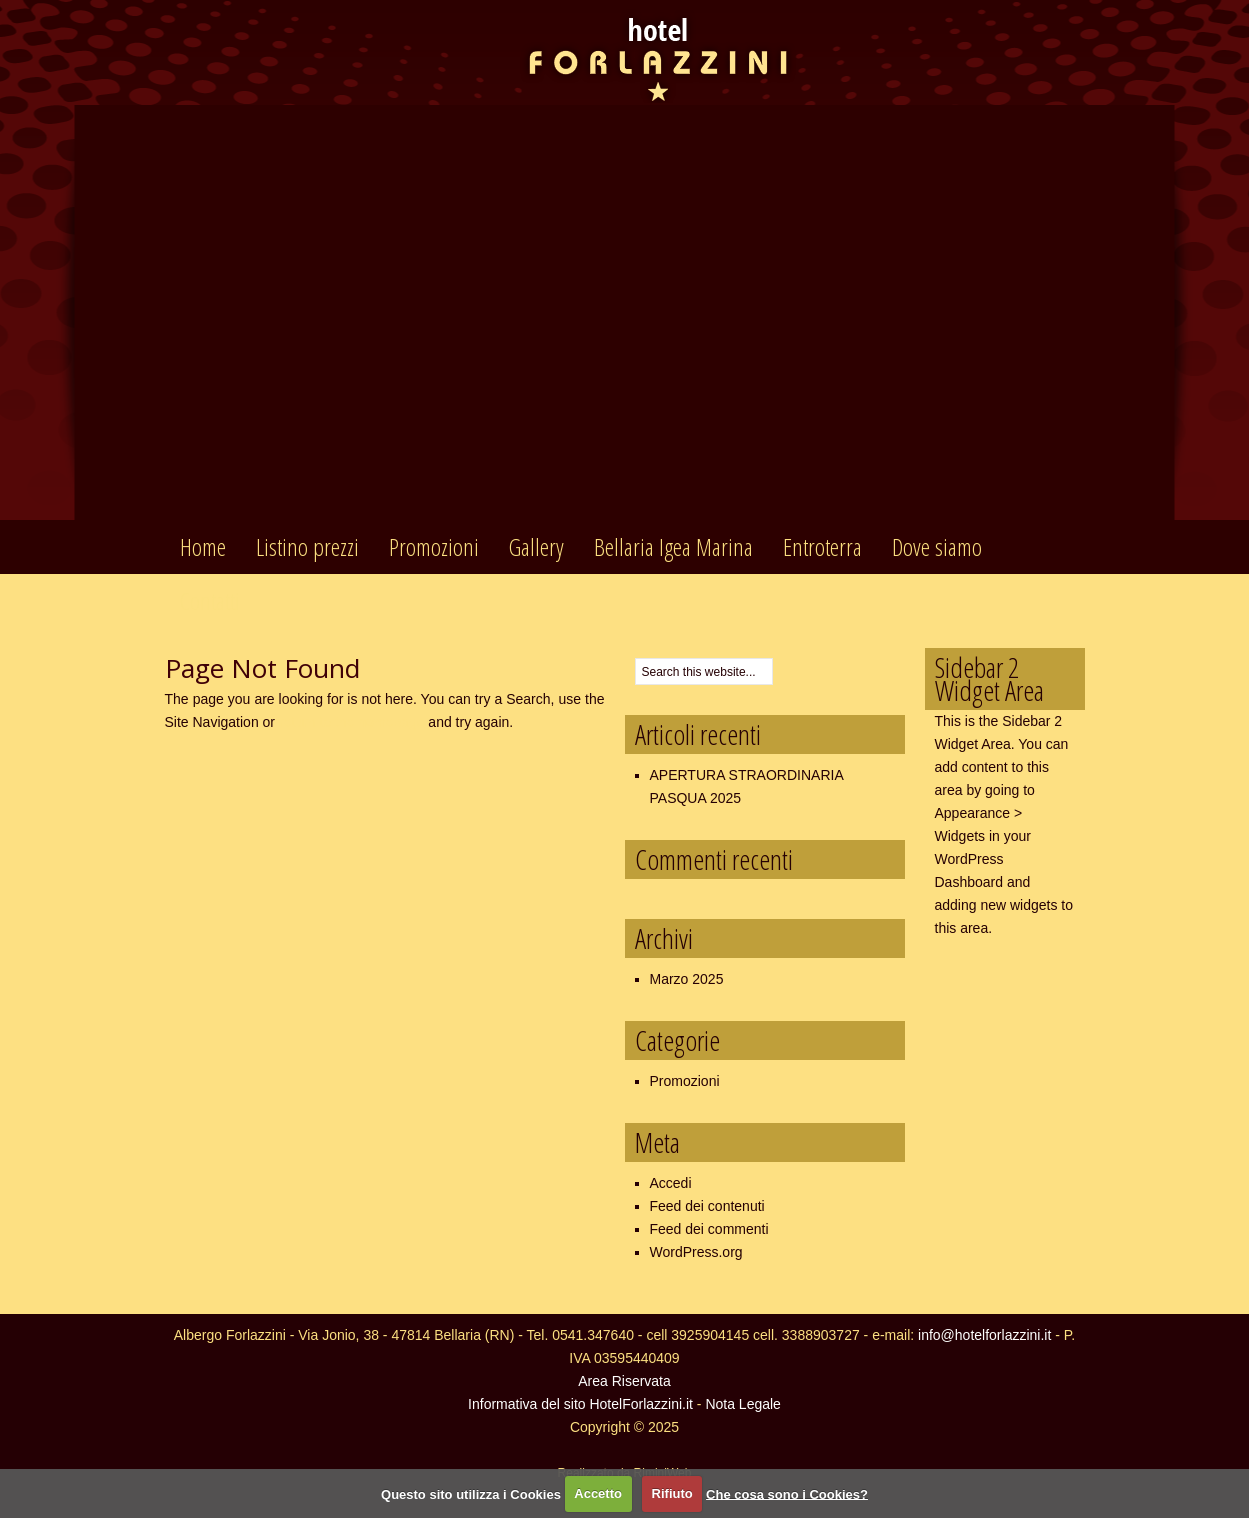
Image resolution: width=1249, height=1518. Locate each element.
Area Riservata (624, 1381)
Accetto (598, 1493)
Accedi (671, 1183)
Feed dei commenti (709, 1229)
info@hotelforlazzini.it (984, 1335)
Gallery (536, 546)
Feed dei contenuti (707, 1206)
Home (203, 546)
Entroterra (822, 546)
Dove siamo (937, 546)
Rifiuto (672, 1493)
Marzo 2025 (687, 979)
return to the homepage (352, 722)
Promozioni (434, 546)
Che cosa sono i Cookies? (787, 1493)
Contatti (210, 600)
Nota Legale (743, 1404)
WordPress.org (696, 1252)
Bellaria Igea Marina (673, 546)
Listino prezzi (307, 546)
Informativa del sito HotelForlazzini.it (580, 1404)
